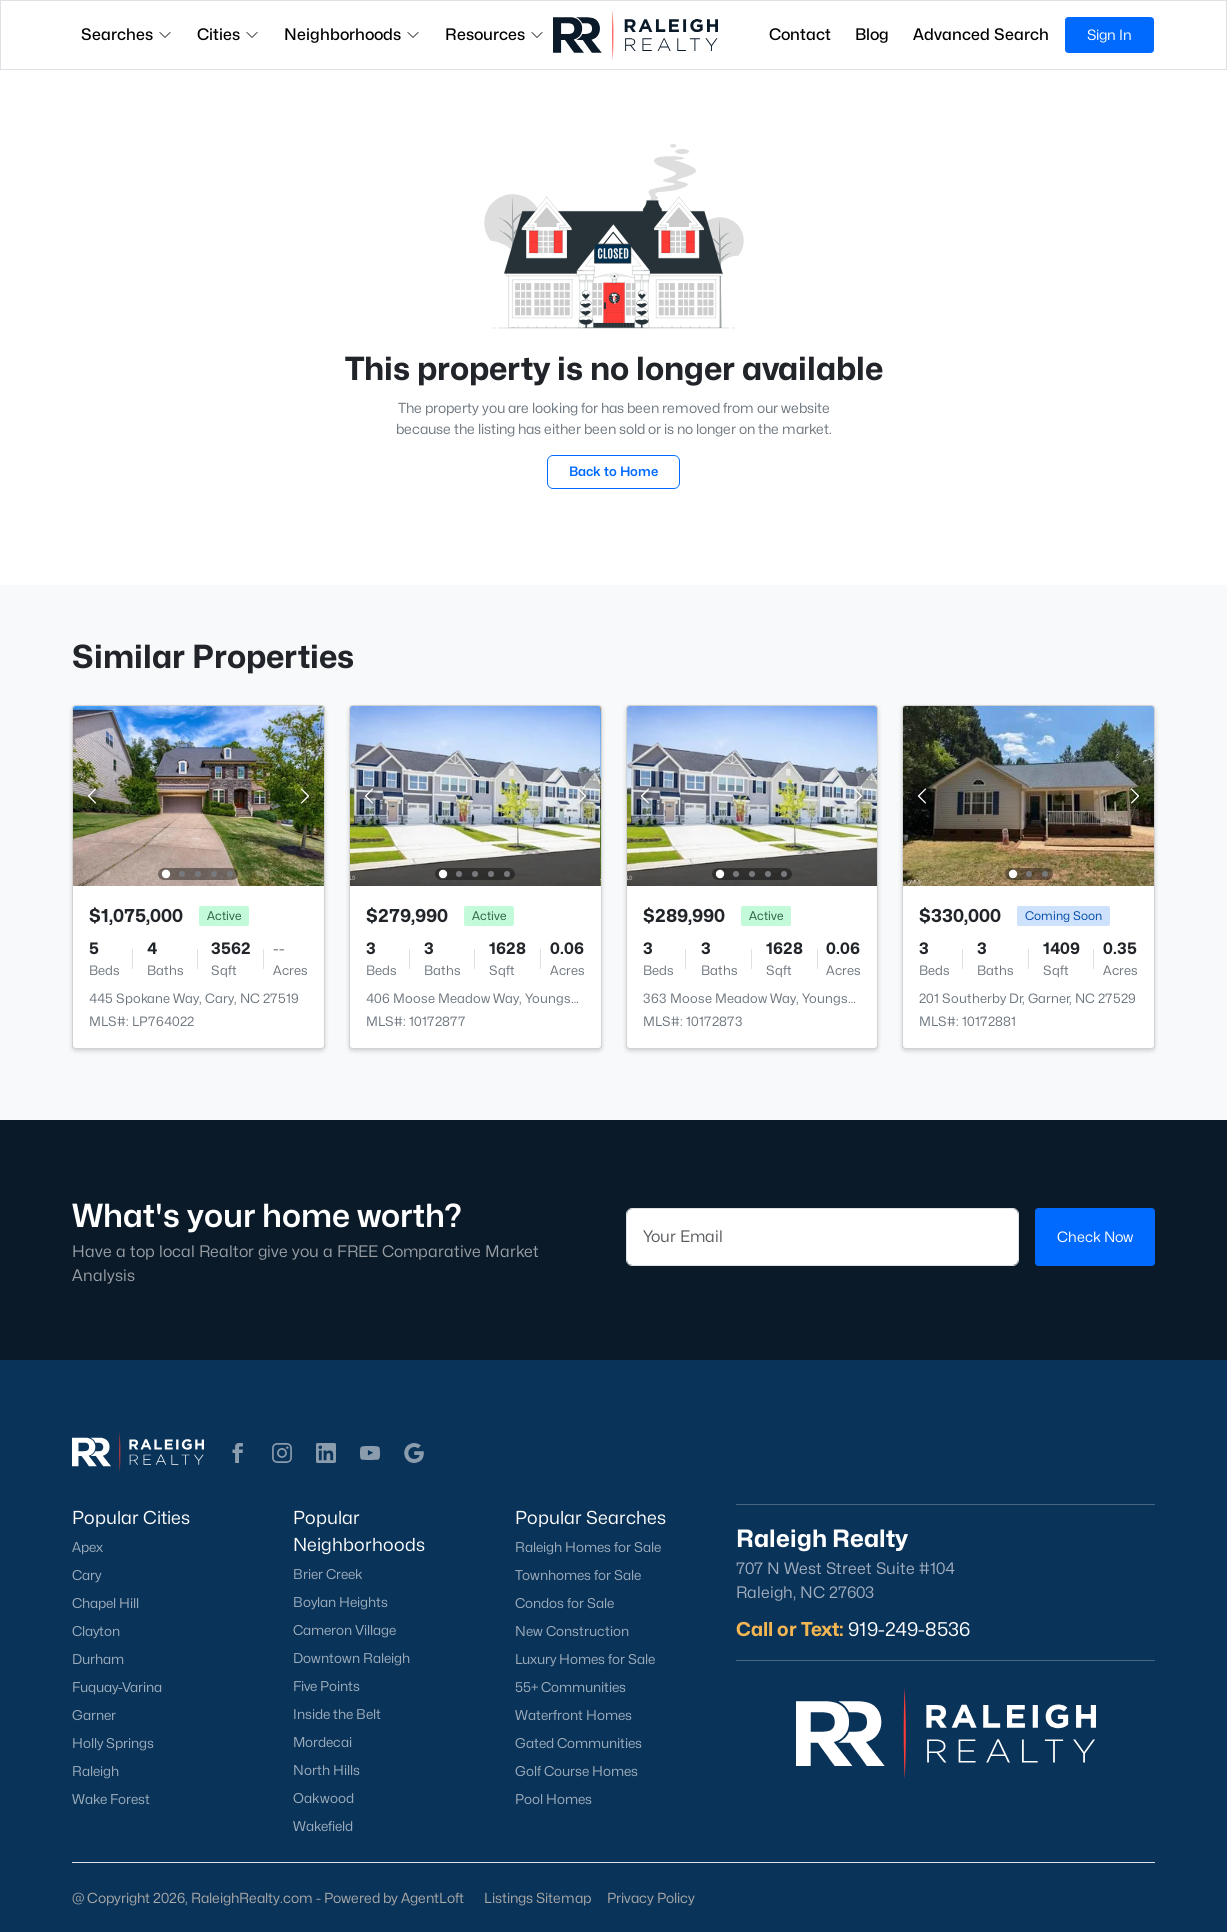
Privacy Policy (651, 1897)
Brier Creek (328, 1574)
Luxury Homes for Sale (585, 1659)
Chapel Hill (105, 1603)
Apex (87, 1547)
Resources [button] (495, 34)
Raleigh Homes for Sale (588, 1547)
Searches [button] (127, 34)
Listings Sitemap (537, 1897)
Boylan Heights (340, 1602)
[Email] (823, 1237)
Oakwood (323, 1798)
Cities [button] (228, 34)
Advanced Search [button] (981, 34)
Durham (98, 1659)
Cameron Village (344, 1630)
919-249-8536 (909, 1629)
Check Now (1095, 1236)
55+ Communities (570, 1687)
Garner (94, 1715)
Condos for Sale (564, 1603)
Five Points (326, 1686)
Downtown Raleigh (351, 1658)
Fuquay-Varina (117, 1687)
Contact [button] (800, 34)
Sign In (1109, 34)
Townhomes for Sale (578, 1575)
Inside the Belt (337, 1714)
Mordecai (322, 1742)
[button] (238, 1453)
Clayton (96, 1631)
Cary (86, 1575)
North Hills (326, 1770)
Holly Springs (113, 1743)
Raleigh (95, 1771)
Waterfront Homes (573, 1715)
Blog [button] (872, 34)
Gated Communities (578, 1743)
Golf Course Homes (576, 1771)
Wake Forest (111, 1799)
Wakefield (323, 1826)
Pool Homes (553, 1799)
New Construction (572, 1631)
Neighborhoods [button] (352, 34)
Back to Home (613, 471)
